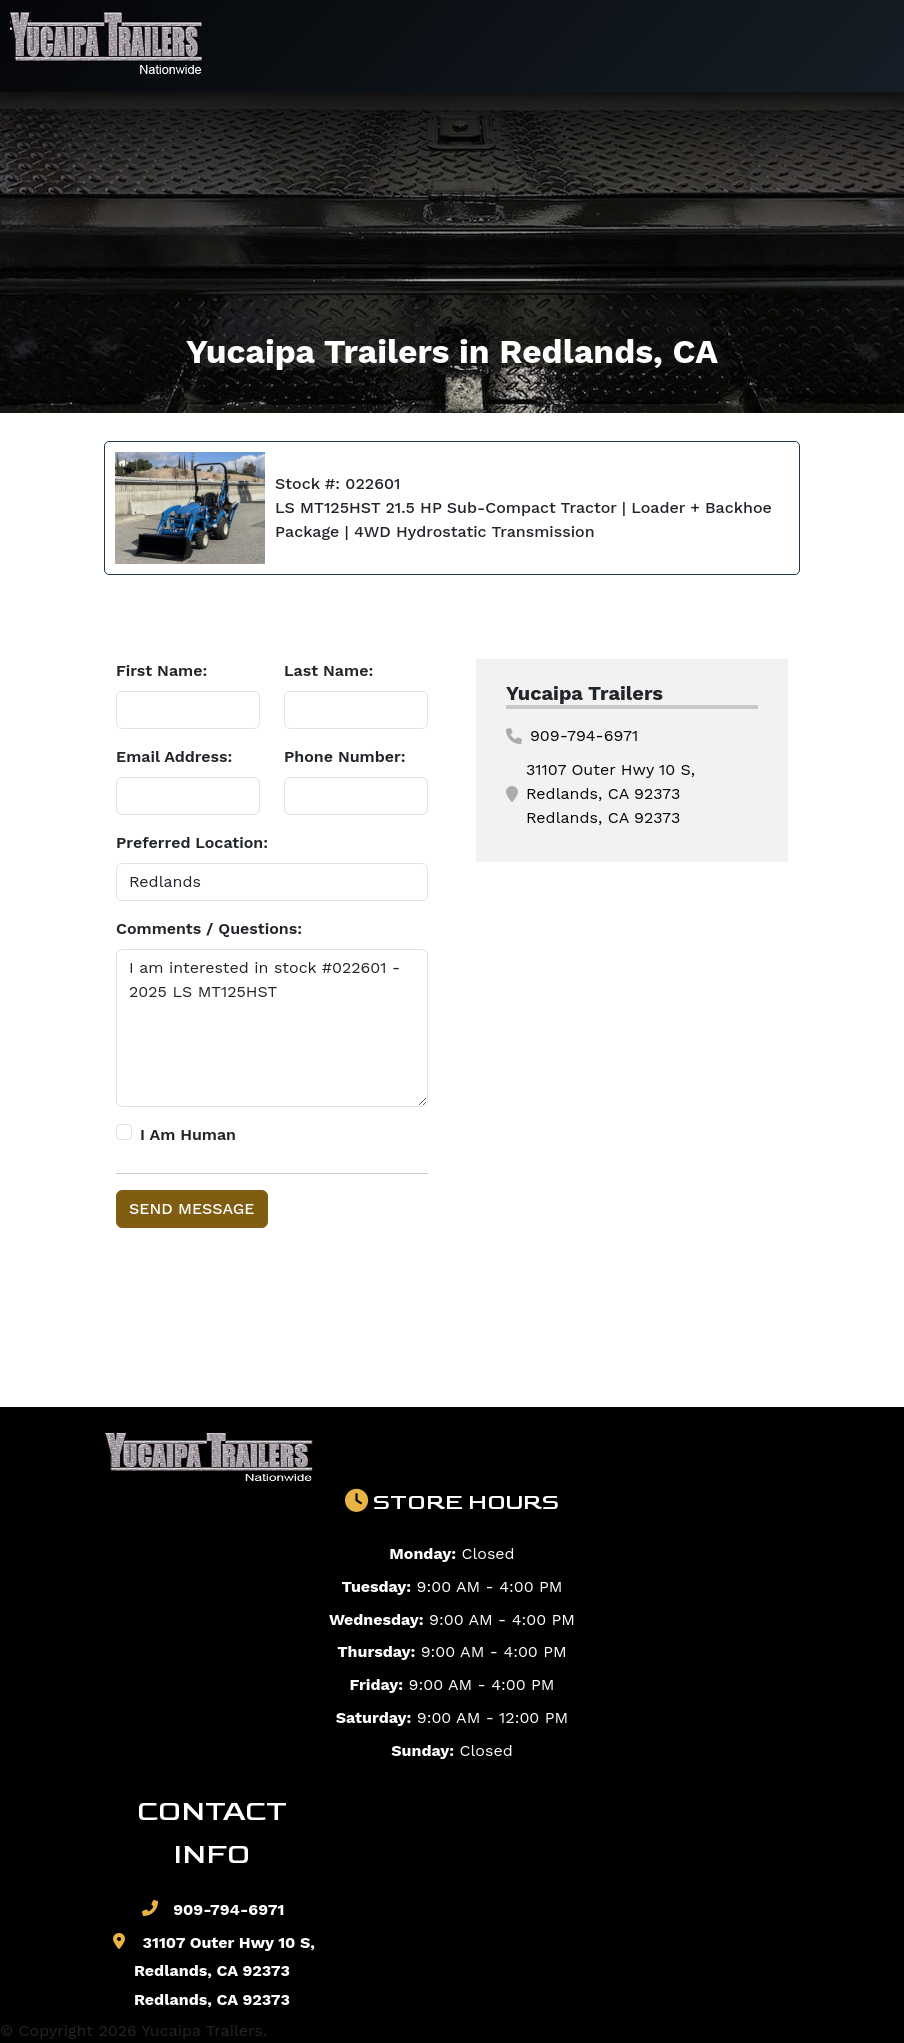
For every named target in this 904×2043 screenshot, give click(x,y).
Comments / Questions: (209, 928)
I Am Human (188, 1134)
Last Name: (328, 670)
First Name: (161, 670)
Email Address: (174, 756)
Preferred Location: (192, 842)
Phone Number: (345, 756)
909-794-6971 (572, 735)
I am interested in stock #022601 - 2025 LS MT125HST (272, 1028)
